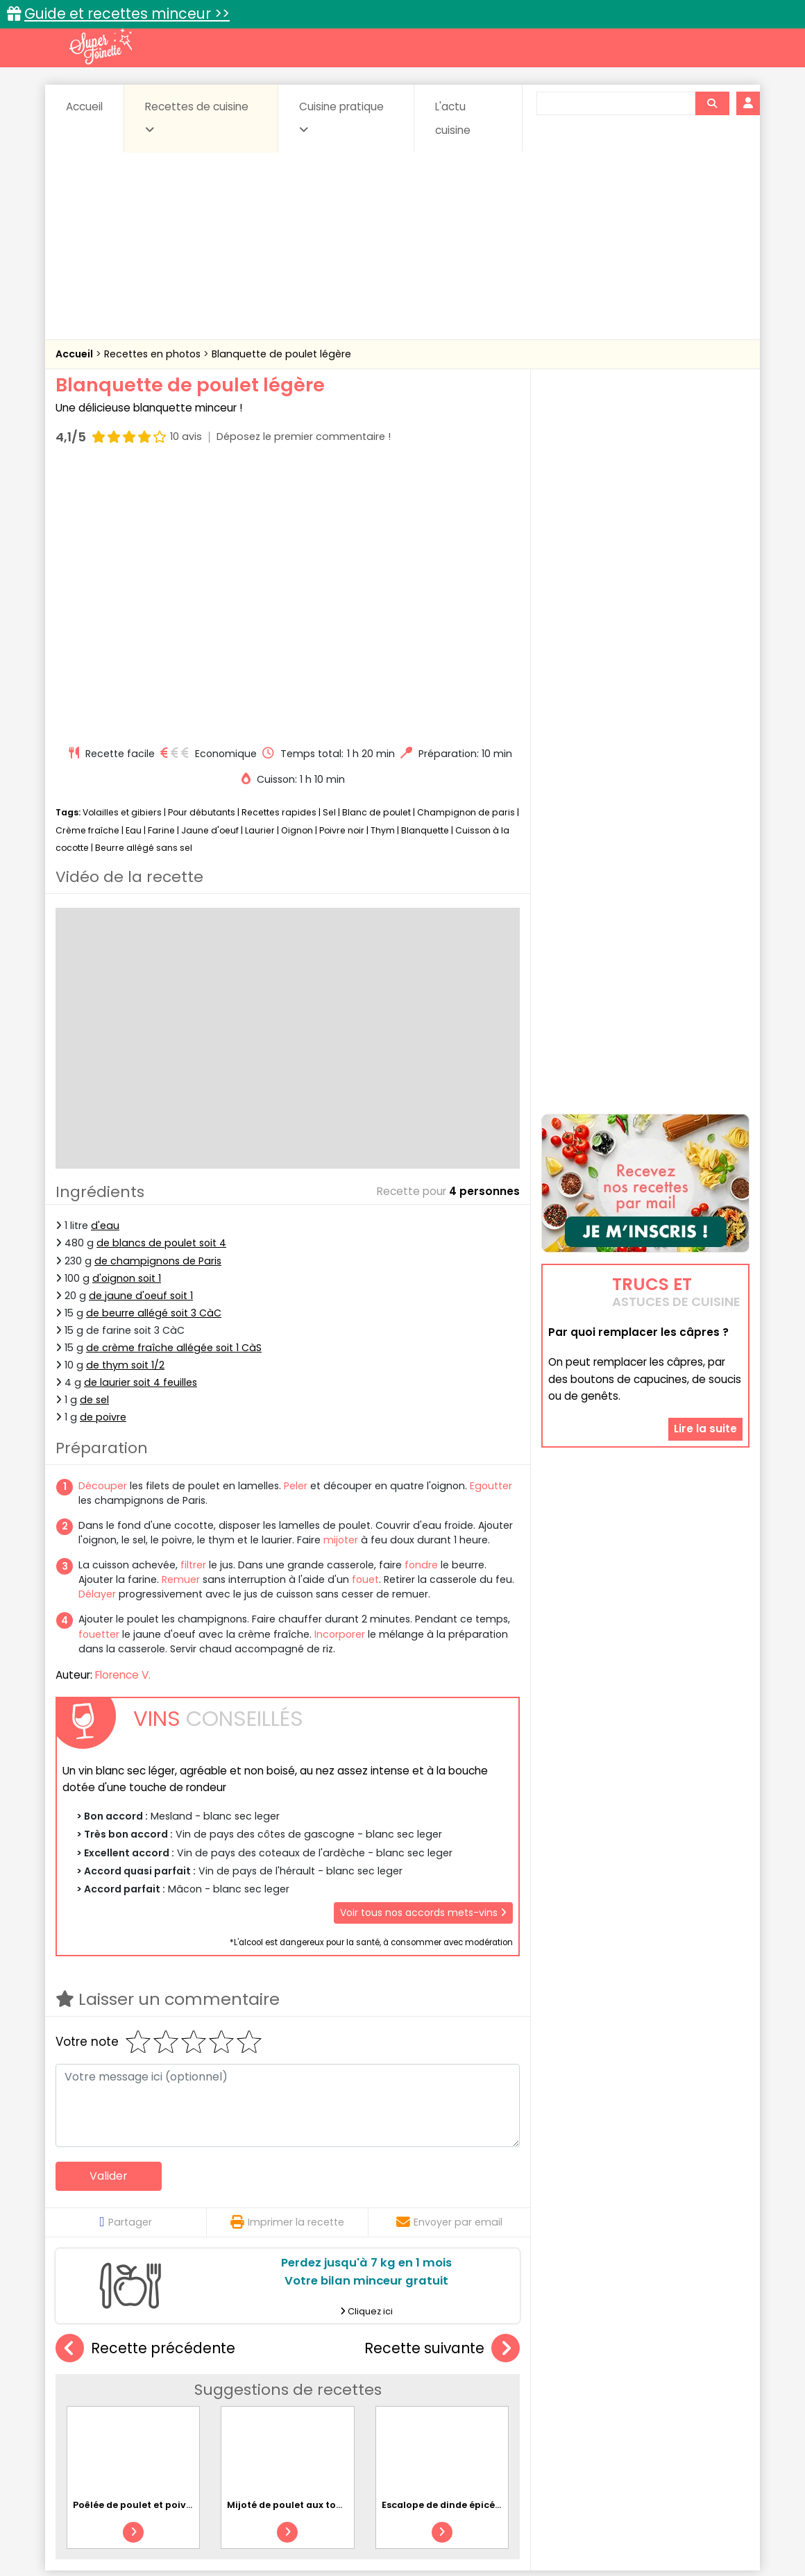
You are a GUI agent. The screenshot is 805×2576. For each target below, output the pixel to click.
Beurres (243, 2386)
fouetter (98, 1371)
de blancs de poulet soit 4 (161, 979)
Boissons (304, 2386)
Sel (329, 548)
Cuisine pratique (341, 117)
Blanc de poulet (376, 548)
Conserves (506, 2386)
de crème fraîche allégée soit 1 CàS (174, 1084)
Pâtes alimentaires (125, 2413)
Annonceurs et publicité (127, 2521)
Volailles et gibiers (122, 548)
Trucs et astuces (597, 2356)
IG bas (512, 2399)
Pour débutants (201, 548)
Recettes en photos (153, 354)
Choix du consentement (564, 2535)
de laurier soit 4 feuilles (140, 1119)
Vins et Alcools (624, 2413)
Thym (383, 567)
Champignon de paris (466, 548)
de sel (94, 1136)
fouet (365, 1316)
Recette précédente (145, 2085)
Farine (161, 567)
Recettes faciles (214, 2356)
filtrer (193, 1301)
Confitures (435, 2386)
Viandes (550, 2413)
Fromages (451, 2399)
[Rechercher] (712, 103)
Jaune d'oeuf (210, 567)
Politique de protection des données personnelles (373, 2535)
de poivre (103, 1153)
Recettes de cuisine (196, 117)
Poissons (211, 2413)
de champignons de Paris (157, 996)
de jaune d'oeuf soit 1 (141, 1032)
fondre (421, 1301)
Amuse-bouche (166, 2386)
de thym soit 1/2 (125, 1101)
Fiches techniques (474, 2356)
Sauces (324, 2413)
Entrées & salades (176, 2399)
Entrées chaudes (277, 2399)
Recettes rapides (279, 548)
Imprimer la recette (287, 1958)
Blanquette (425, 567)
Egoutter (491, 1222)
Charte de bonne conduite (617, 2521)
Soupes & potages (406, 2413)
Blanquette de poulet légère (281, 354)
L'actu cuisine (453, 118)
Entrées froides (371, 2399)
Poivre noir (341, 567)
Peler (295, 1222)
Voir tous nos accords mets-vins (423, 1649)
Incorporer (339, 1371)
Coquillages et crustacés (610, 2386)
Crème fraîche (87, 567)
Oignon (297, 567)
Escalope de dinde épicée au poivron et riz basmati (502, 2241)
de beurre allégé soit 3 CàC (153, 1049)
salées (269, 2413)
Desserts (92, 2399)
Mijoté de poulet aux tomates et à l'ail (316, 2241)
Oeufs (628, 2399)
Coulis (704, 2386)
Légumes (570, 2399)
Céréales (368, 2386)
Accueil (84, 106)
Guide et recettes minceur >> (127, 13)
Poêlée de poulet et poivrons (140, 2241)
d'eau (105, 962)
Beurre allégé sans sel (143, 584)
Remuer (181, 1316)
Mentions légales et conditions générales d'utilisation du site (398, 2521)
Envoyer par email (449, 1958)
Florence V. (123, 1411)
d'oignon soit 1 (126, 1015)
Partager (125, 1958)
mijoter (340, 1276)
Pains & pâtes (694, 2399)
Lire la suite (705, 1341)
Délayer (97, 1330)
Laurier (260, 567)
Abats (94, 2386)
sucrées (490, 2413)
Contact (221, 2521)
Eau (134, 567)
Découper (102, 1222)
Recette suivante (442, 2085)
